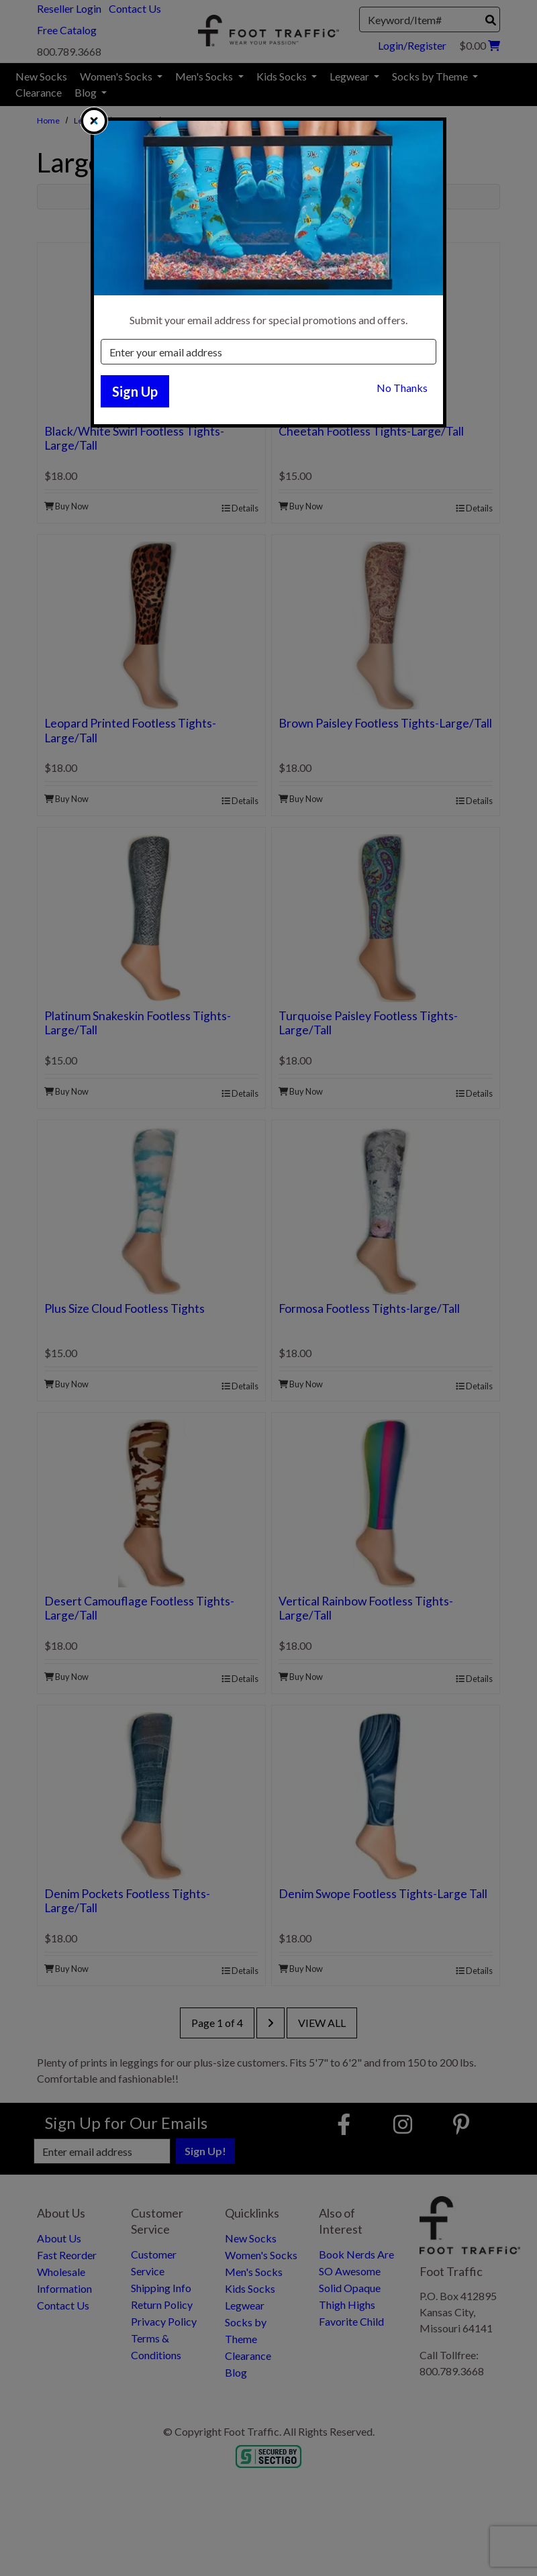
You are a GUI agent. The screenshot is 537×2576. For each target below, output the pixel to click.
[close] (94, 120)
